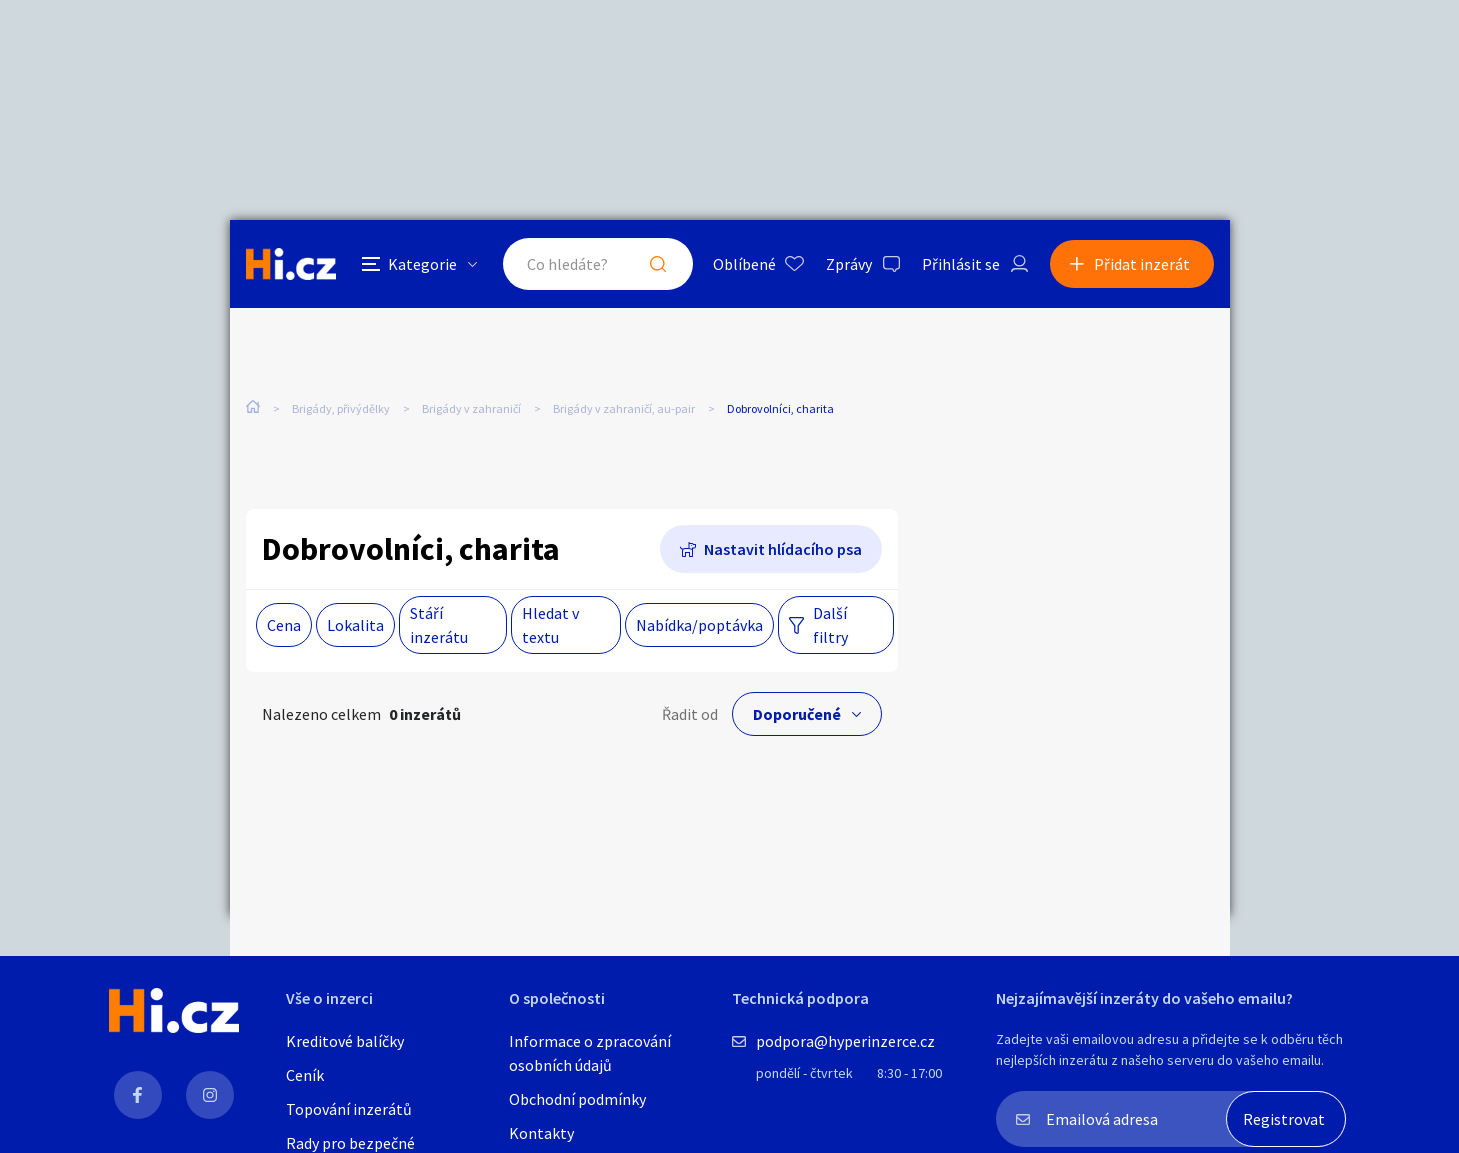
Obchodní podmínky (577, 1099)
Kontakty (541, 1133)
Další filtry (830, 625)
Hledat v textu (550, 625)
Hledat (658, 264)
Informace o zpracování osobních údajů (590, 1053)
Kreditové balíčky (345, 1041)
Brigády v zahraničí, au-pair (624, 408)
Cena (284, 625)
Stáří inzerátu (439, 625)
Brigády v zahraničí (471, 408)
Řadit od (690, 714)
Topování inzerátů (349, 1109)
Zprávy (849, 264)
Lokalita (355, 625)
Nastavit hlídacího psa (783, 549)
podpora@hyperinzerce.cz (845, 1041)
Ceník (305, 1075)
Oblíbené (744, 264)
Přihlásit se (961, 264)
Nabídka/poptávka (699, 625)
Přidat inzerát (1142, 264)
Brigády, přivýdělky (341, 408)
